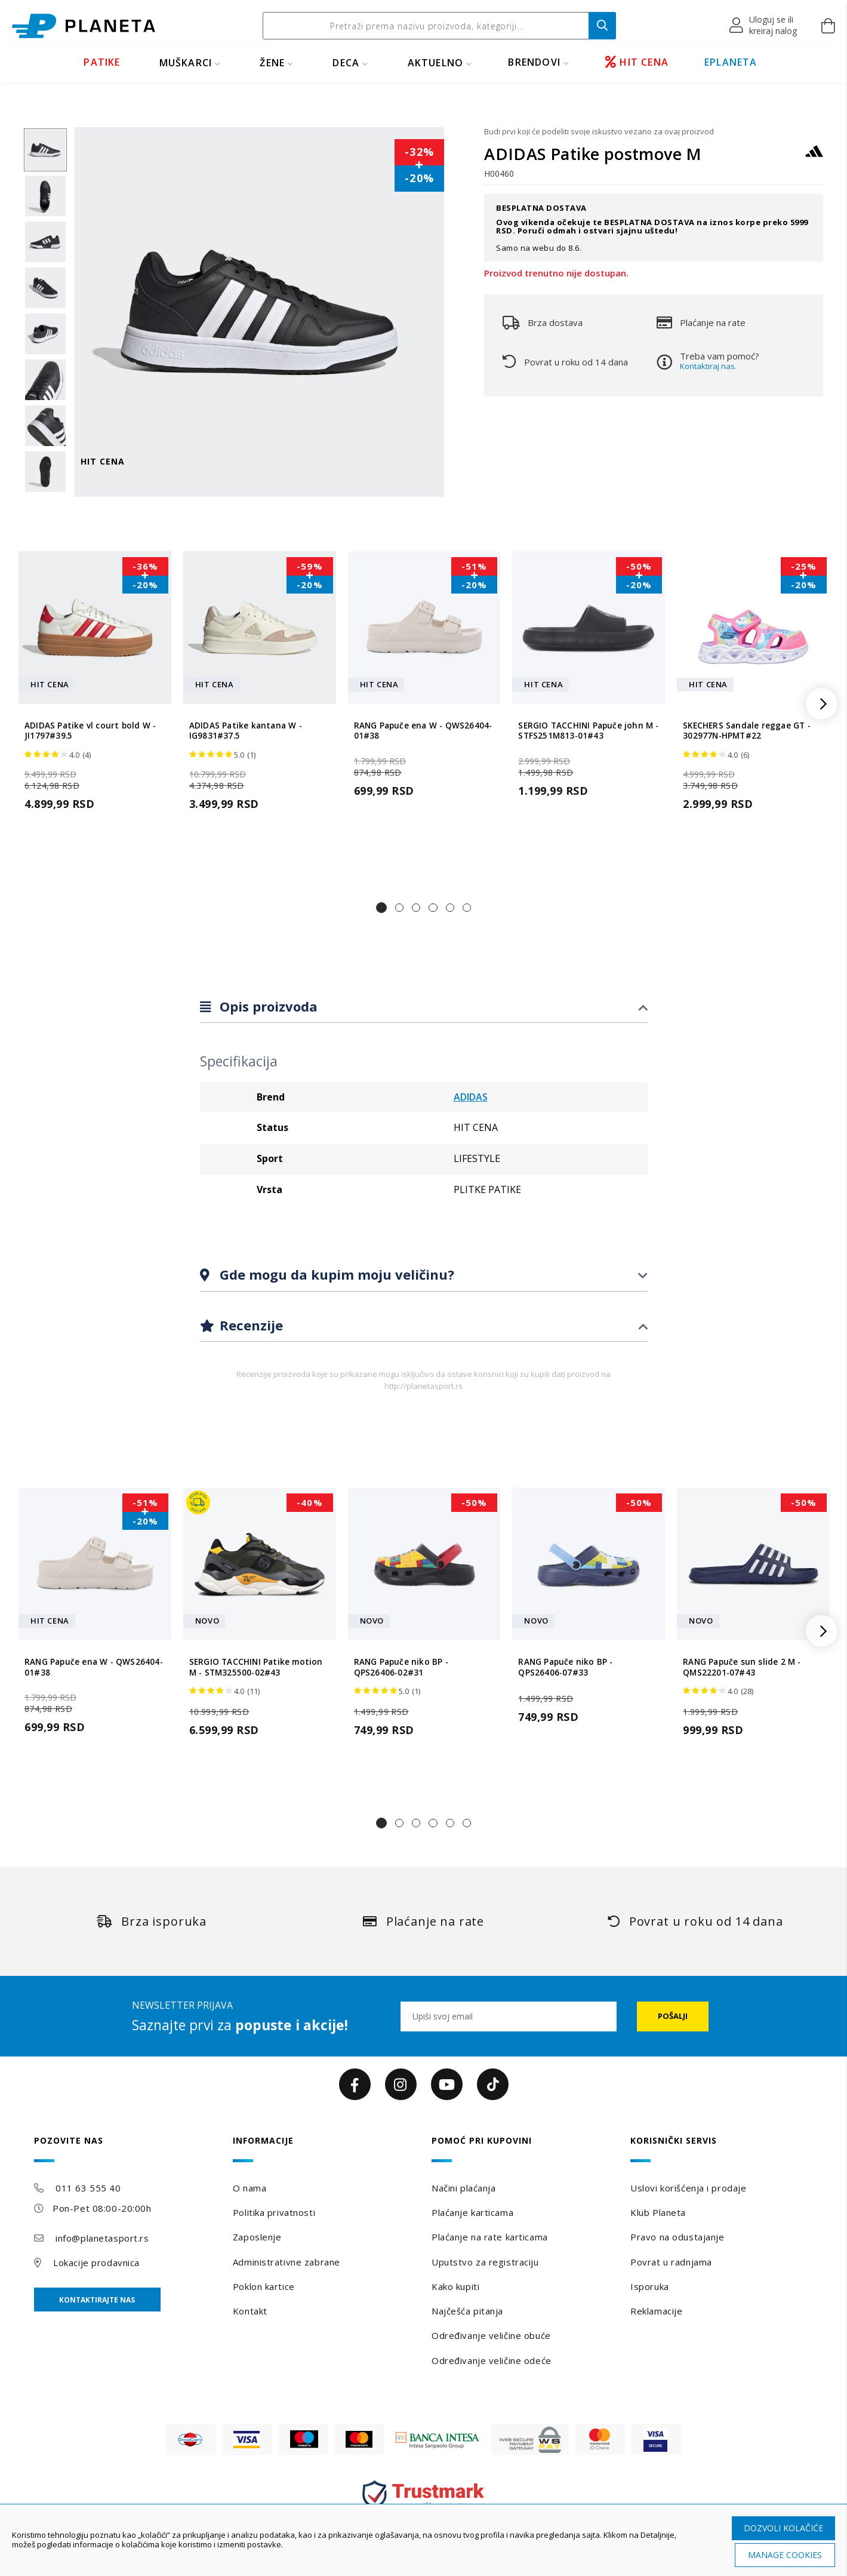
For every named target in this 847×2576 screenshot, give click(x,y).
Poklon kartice (264, 2286)
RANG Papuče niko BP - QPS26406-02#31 (401, 1667)
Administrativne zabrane (286, 2262)
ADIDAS (471, 1096)
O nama (249, 2188)
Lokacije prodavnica (96, 2262)
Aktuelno (436, 62)
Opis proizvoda (267, 1006)
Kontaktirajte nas (97, 2300)
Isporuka (649, 2286)
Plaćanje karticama (472, 2212)
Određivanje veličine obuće (491, 2335)
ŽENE (272, 62)
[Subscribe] (673, 2016)
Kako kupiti (455, 2286)
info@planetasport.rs (102, 2238)
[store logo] (83, 26)
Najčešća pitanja (467, 2311)
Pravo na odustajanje (677, 2237)
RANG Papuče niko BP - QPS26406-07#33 (565, 1667)
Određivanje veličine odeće (492, 2360)
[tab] (424, 1007)
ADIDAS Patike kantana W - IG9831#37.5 (245, 731)
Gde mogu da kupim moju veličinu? (335, 1274)
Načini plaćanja (463, 2188)
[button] (763, 25)
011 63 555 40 (88, 2188)
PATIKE (102, 62)
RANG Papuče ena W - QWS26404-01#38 (423, 731)
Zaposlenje (257, 2237)
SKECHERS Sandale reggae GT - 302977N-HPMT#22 (747, 731)
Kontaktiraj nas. (708, 366)
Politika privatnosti (274, 2212)
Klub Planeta (658, 2212)
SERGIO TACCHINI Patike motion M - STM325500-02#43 (256, 1667)
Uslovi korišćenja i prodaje (688, 2188)
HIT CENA (637, 62)
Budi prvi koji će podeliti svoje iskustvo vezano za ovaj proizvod (599, 131)
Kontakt (250, 2311)
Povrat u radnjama (671, 2262)
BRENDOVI (534, 62)
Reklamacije (656, 2311)
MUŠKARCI (185, 62)
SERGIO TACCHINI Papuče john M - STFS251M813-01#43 (588, 731)
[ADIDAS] (814, 156)
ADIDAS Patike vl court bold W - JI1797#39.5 (90, 731)
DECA (345, 62)
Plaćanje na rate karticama (490, 2237)
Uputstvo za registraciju (485, 2262)
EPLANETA (730, 62)
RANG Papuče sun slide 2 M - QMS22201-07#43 (741, 1667)
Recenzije (249, 1325)
